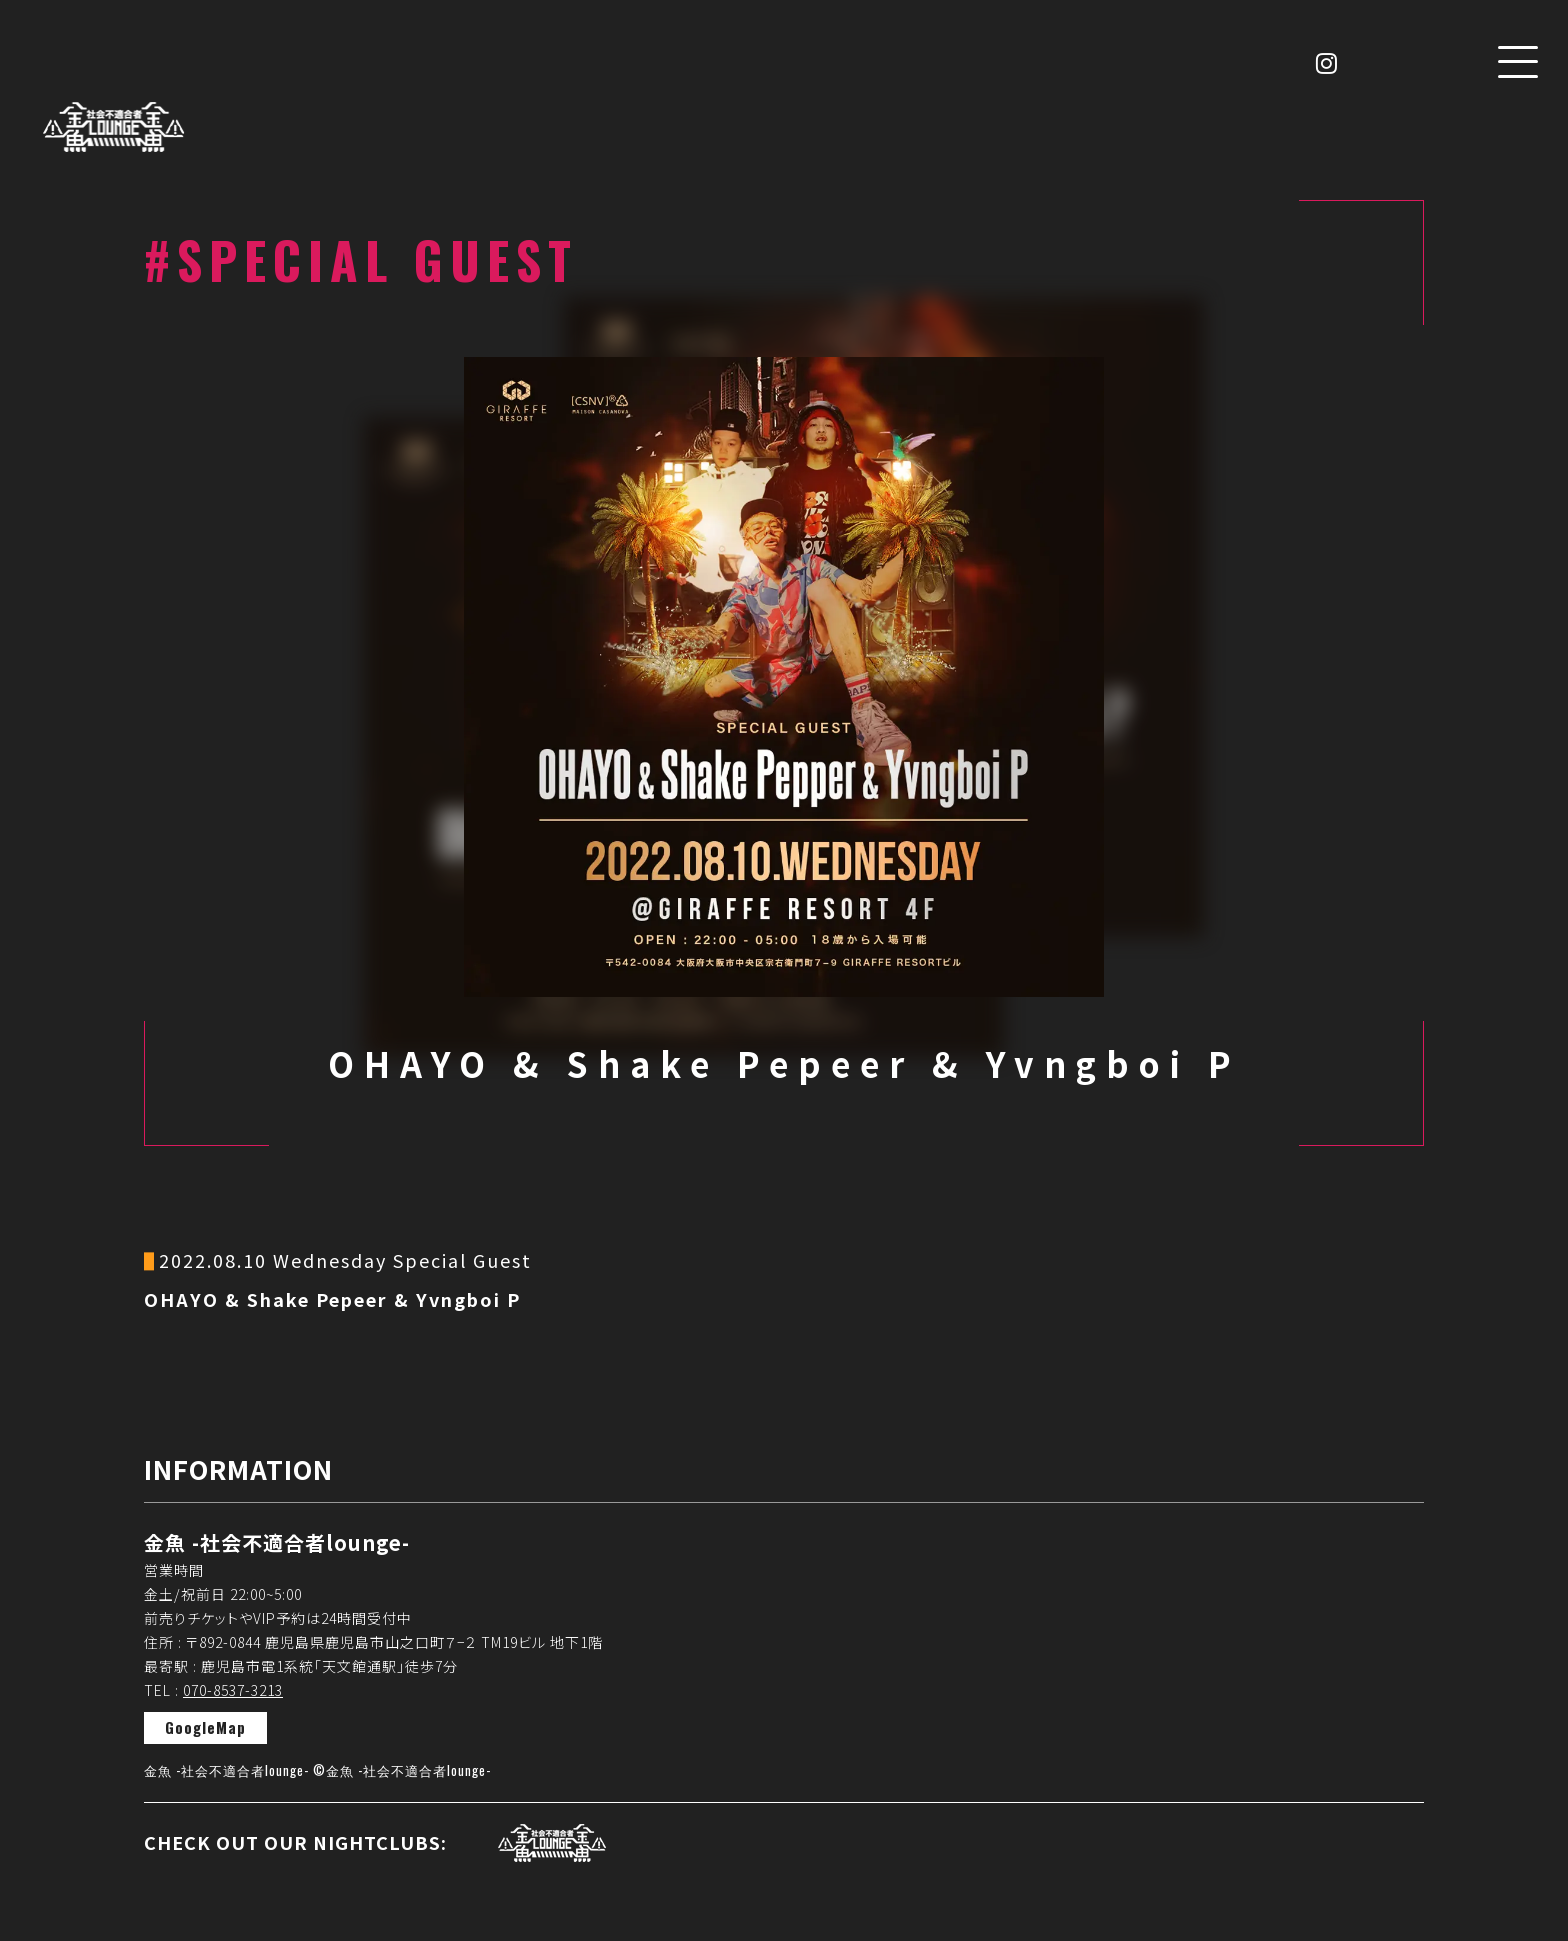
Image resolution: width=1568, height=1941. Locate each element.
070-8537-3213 (233, 1690)
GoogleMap (205, 1727)
